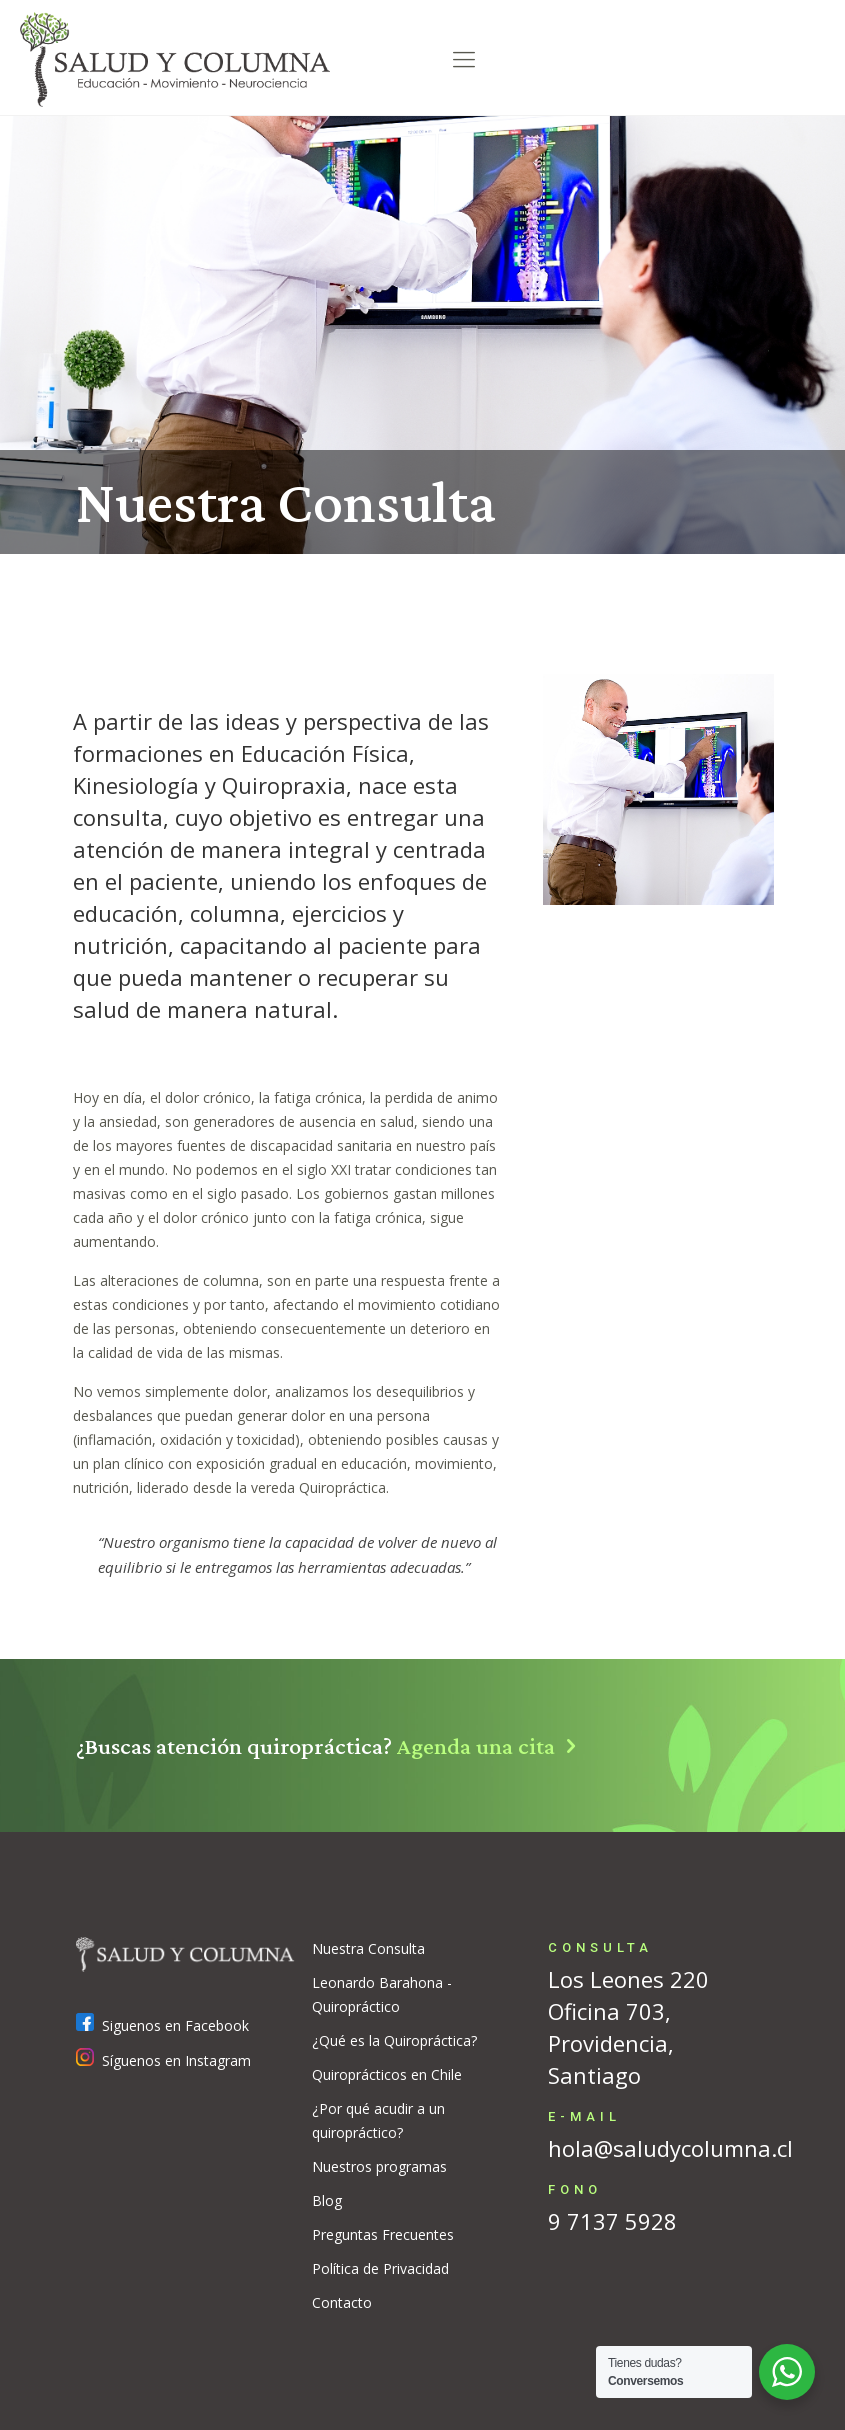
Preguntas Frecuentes (383, 2234)
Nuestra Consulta (368, 1948)
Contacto (342, 2302)
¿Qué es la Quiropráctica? (394, 2040)
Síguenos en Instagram (163, 2060)
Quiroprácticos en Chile (387, 2074)
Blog (327, 2200)
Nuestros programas (379, 2166)
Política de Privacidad (380, 2268)
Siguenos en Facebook (162, 2025)
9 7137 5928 (612, 2221)
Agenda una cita (493, 1745)
